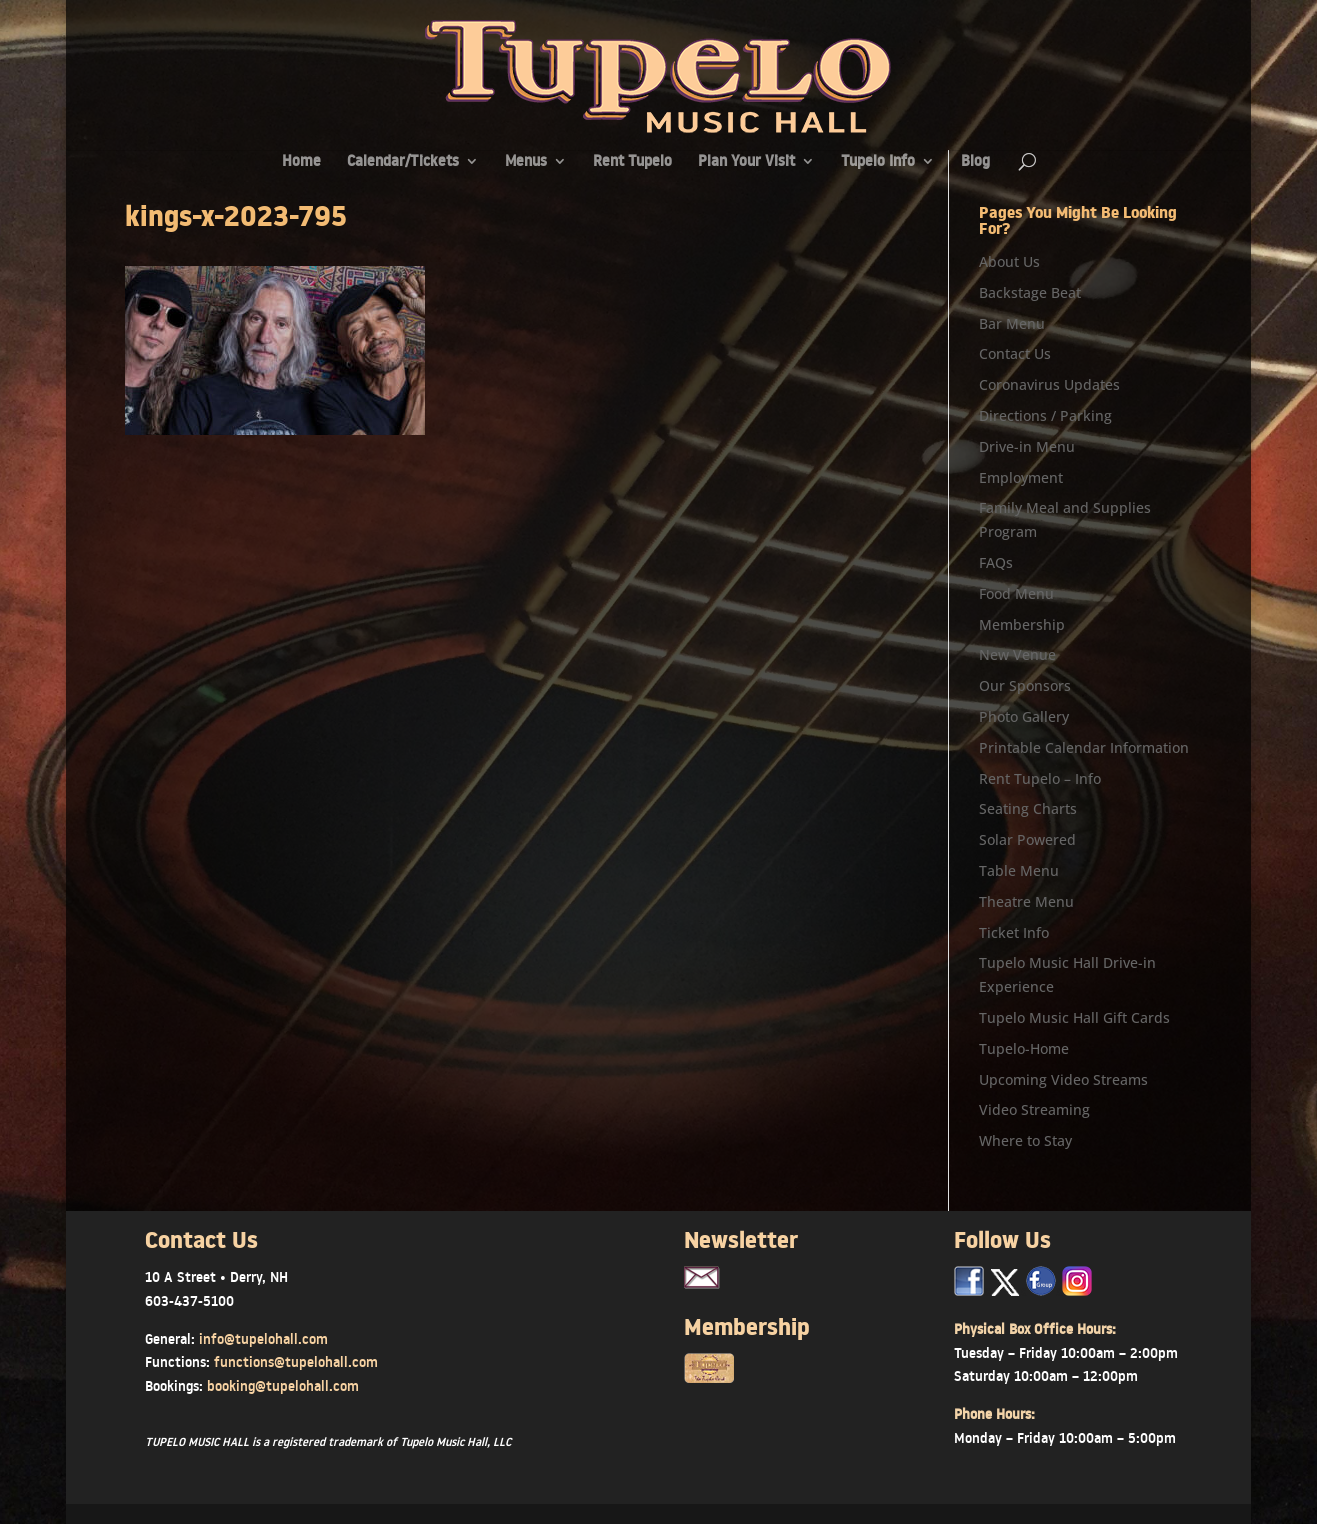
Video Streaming (1034, 1109)
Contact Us (1015, 353)
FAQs (996, 562)
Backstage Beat (1030, 292)
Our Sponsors (1025, 685)
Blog (975, 162)
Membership (1022, 624)
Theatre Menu (1026, 901)
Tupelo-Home (1024, 1048)
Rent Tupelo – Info (1040, 778)
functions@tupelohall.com (296, 1362)
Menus (526, 162)
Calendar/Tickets (403, 162)
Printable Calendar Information (1084, 747)
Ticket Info (1014, 932)
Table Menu (1019, 870)
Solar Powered (1027, 839)
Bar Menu (1012, 323)
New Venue (1017, 654)
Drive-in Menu (1027, 446)
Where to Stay (1025, 1140)
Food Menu (1016, 593)
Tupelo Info (878, 162)
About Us (1009, 261)
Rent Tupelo (632, 162)
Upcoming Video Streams (1063, 1079)
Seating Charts (1028, 808)
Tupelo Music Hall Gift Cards (1074, 1017)
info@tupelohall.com (263, 1339)
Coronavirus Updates (1049, 384)
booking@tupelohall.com (283, 1386)
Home (301, 162)
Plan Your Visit (746, 162)
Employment (1021, 477)
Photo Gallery (1024, 716)
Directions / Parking (1045, 415)
